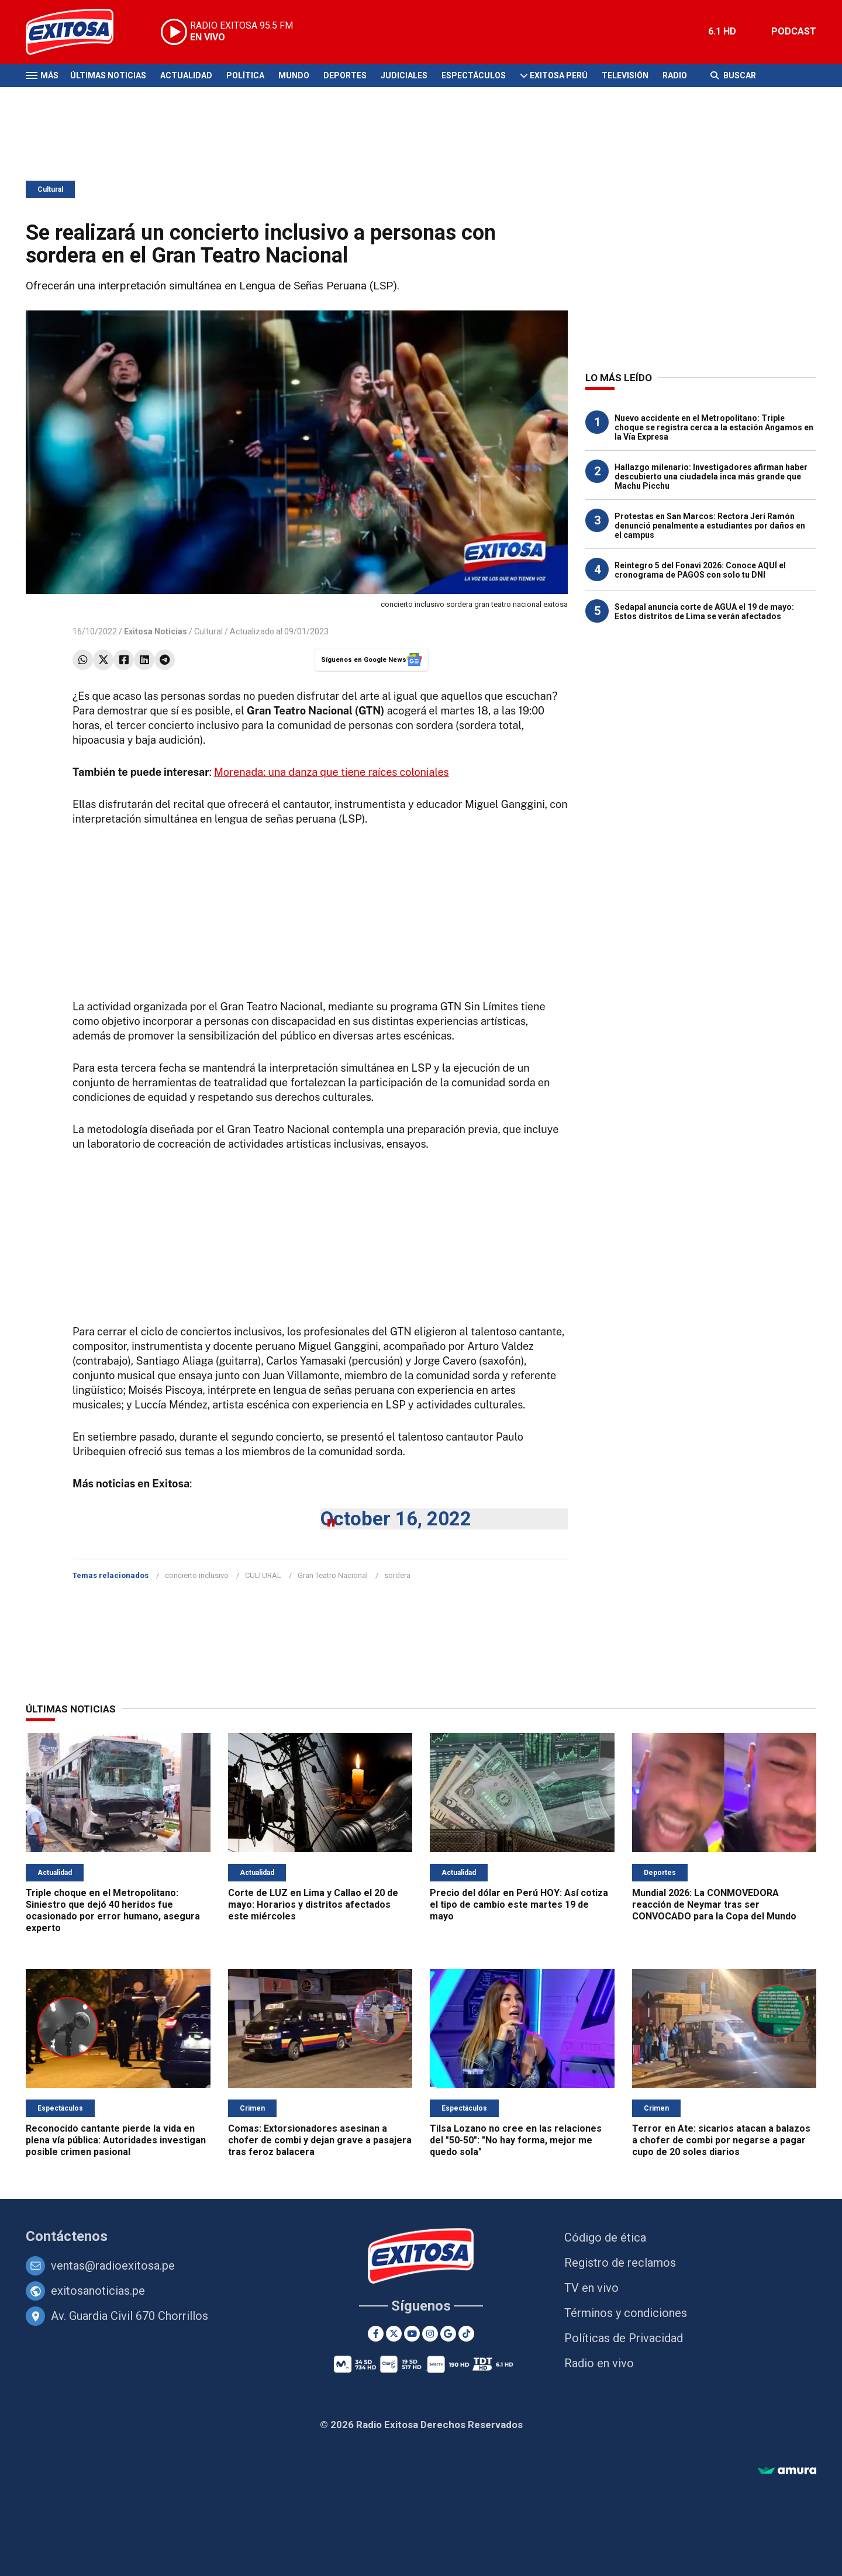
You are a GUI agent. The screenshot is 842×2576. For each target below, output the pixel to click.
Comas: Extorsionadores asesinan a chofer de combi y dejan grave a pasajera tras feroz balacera (320, 2140)
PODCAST (793, 31)
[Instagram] (430, 2334)
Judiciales (404, 75)
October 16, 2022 (395, 1518)
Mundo (293, 75)
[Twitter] (394, 2334)
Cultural (50, 189)
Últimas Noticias (108, 75)
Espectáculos (473, 75)
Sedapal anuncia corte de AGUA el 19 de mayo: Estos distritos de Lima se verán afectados (704, 611)
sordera (397, 1575)
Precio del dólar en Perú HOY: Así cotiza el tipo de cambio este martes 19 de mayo (519, 1904)
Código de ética (605, 2237)
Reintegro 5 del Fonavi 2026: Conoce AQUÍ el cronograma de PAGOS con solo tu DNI (700, 570)
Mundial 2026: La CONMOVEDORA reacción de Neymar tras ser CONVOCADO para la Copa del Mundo (714, 1904)
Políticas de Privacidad (623, 2338)
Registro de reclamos (620, 2263)
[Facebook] (376, 2334)
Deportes (345, 75)
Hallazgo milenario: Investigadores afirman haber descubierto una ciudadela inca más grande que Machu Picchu (711, 476)
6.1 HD (722, 31)
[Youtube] (412, 2334)
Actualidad (186, 75)
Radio (674, 75)
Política (245, 75)
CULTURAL (263, 1575)
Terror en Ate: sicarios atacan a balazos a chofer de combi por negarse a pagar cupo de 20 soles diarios (721, 2140)
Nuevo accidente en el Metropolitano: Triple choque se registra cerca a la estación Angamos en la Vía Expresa (714, 427)
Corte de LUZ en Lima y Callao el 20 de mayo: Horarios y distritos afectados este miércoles (313, 1904)
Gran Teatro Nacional (333, 1575)
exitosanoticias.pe (98, 2291)
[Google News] (448, 2334)
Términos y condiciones (625, 2313)
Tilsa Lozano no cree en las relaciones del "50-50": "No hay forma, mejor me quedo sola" (516, 2140)
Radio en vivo (599, 2363)
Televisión (625, 75)
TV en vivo (591, 2288)
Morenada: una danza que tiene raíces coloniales (331, 772)
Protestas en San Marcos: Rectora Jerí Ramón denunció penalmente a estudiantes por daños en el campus (710, 526)
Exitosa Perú (559, 75)
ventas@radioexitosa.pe (113, 2266)
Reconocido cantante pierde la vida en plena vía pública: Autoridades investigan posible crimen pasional (116, 2140)
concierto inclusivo (197, 1575)
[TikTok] (466, 2334)
